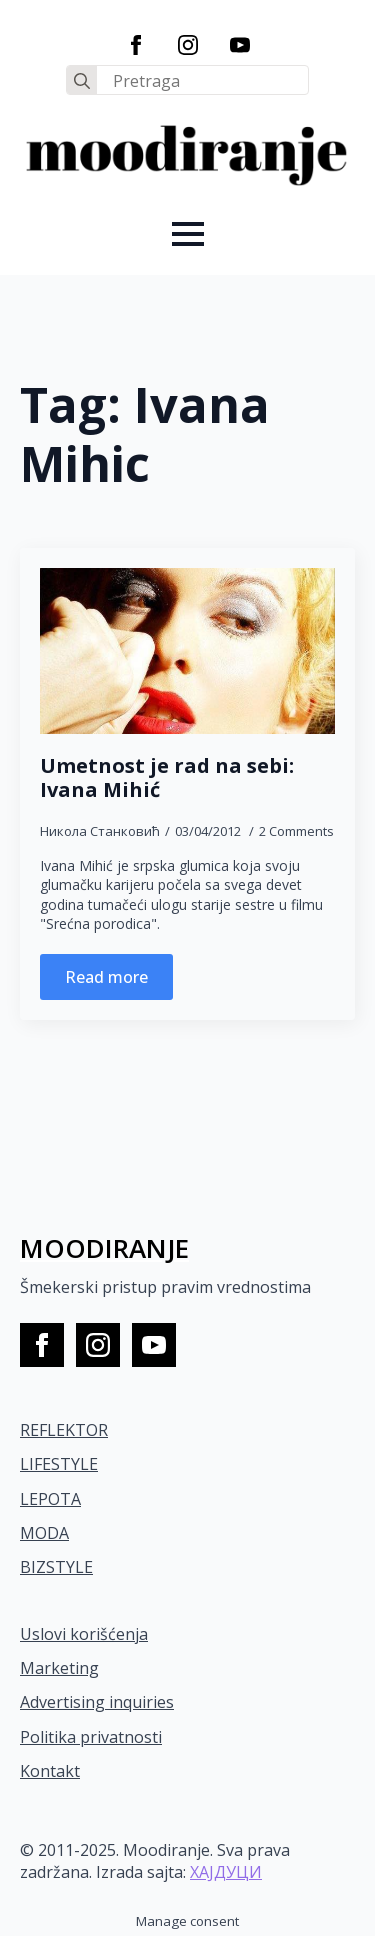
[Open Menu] (188, 234)
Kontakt (50, 1771)
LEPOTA (50, 1499)
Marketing (59, 1668)
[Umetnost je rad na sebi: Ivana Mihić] (187, 651)
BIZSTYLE (56, 1567)
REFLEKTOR (64, 1430)
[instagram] (188, 45)
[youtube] (240, 45)
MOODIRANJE (104, 1248)
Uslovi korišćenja (84, 1634)
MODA (44, 1533)
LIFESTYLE (59, 1464)
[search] (82, 81)
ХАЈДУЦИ (226, 1872)
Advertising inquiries (97, 1702)
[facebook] (136, 45)
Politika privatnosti (91, 1737)
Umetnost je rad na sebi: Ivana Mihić (167, 778)
